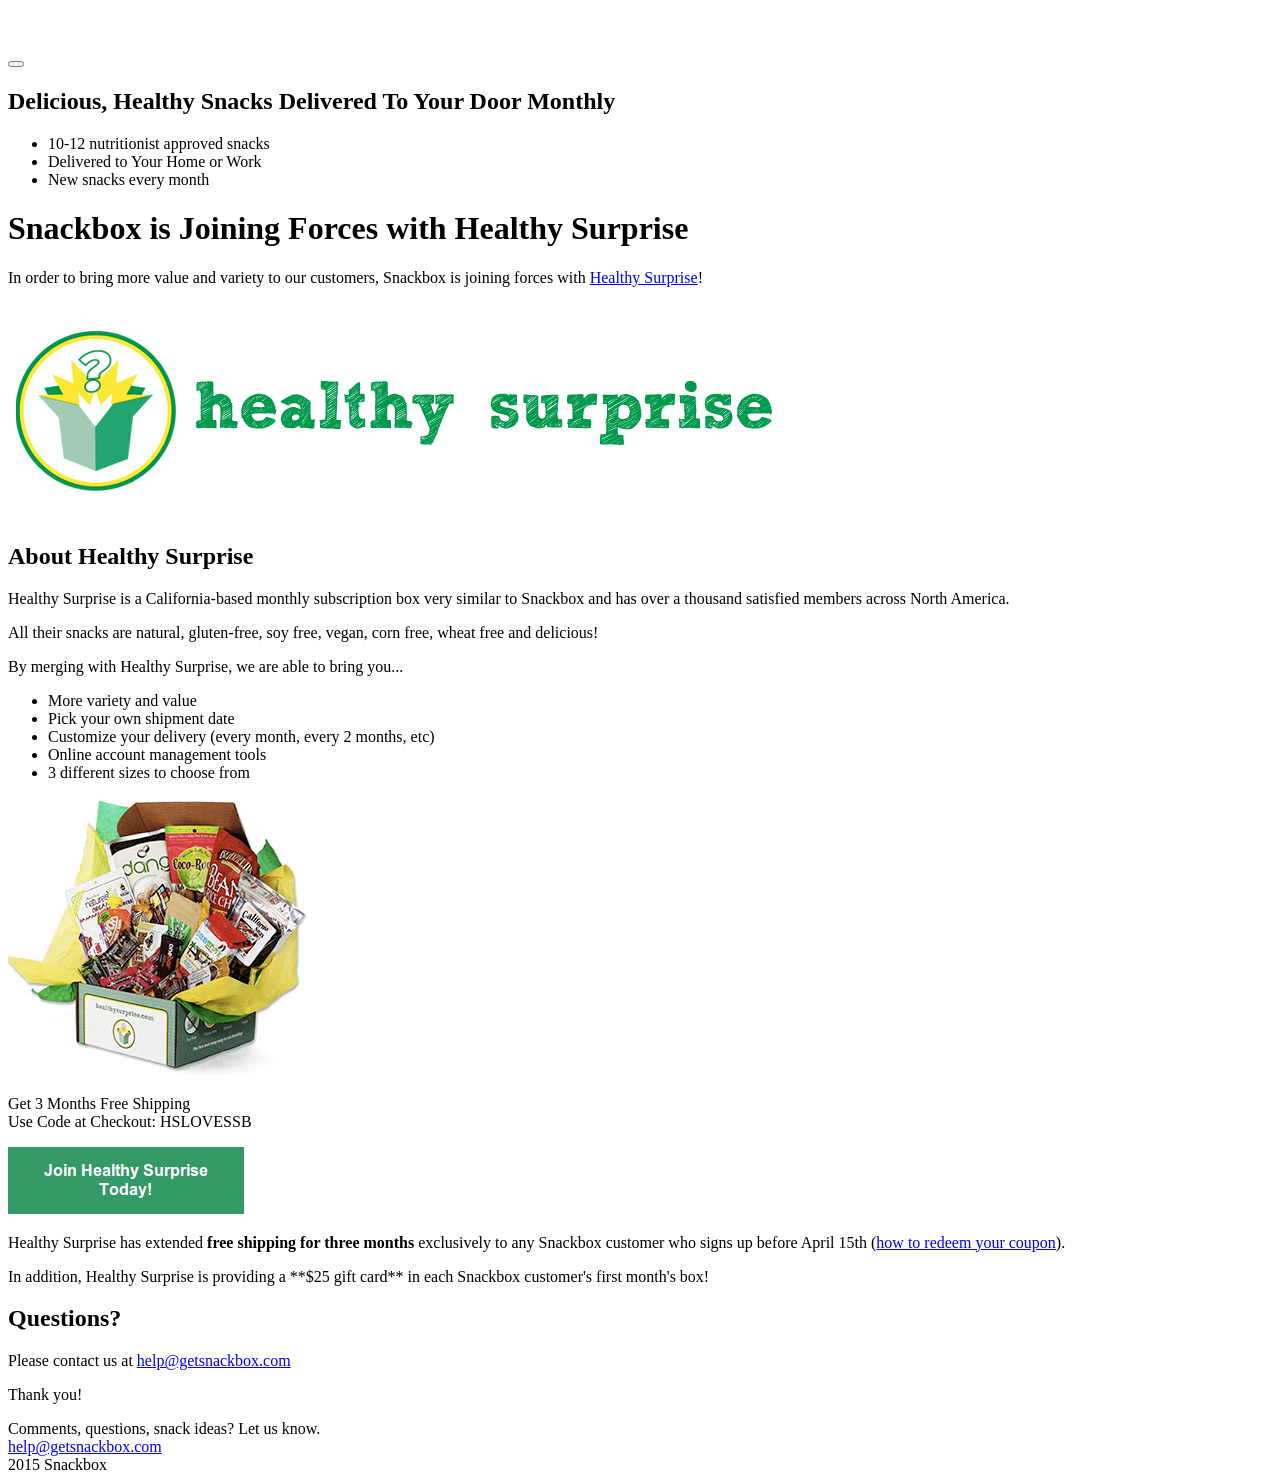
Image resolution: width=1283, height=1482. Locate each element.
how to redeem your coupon (966, 1242)
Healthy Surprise (644, 277)
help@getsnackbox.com (214, 1360)
